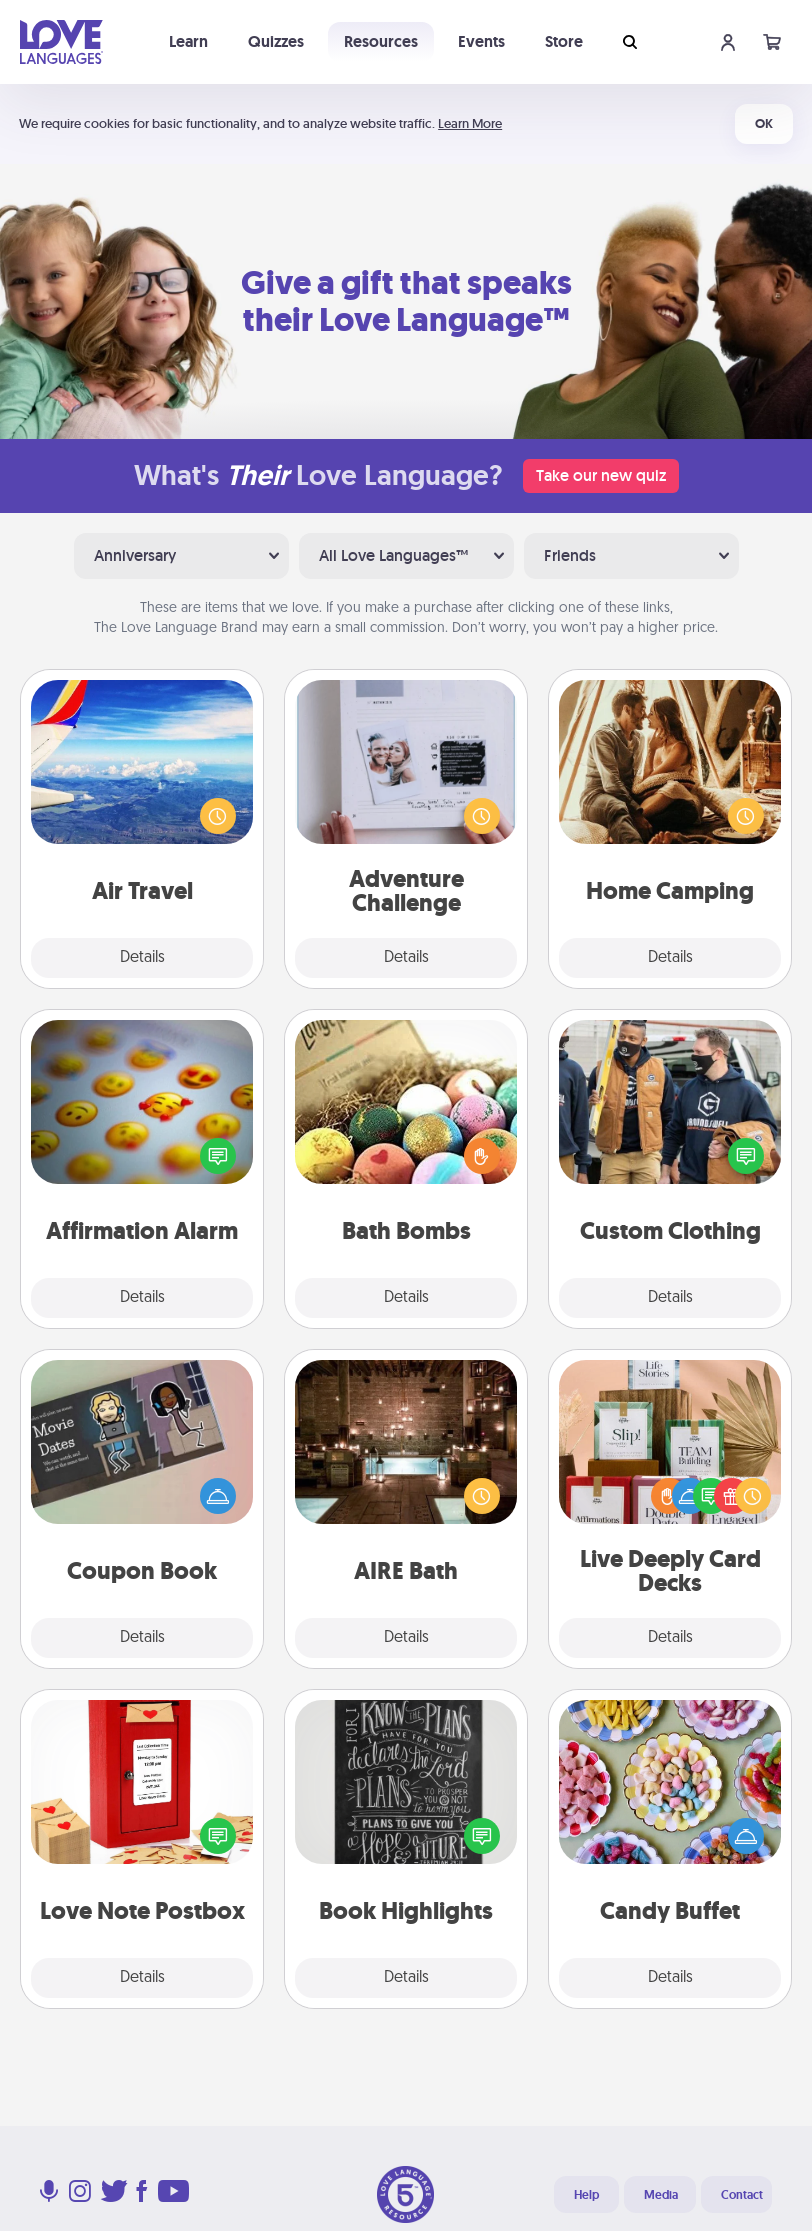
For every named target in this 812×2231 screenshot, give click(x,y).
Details (142, 958)
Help (586, 2195)
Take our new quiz (601, 475)
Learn (188, 41)
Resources (381, 41)
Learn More (470, 123)
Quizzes (276, 41)
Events (481, 41)
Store (564, 41)
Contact (742, 2195)
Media (661, 2195)
